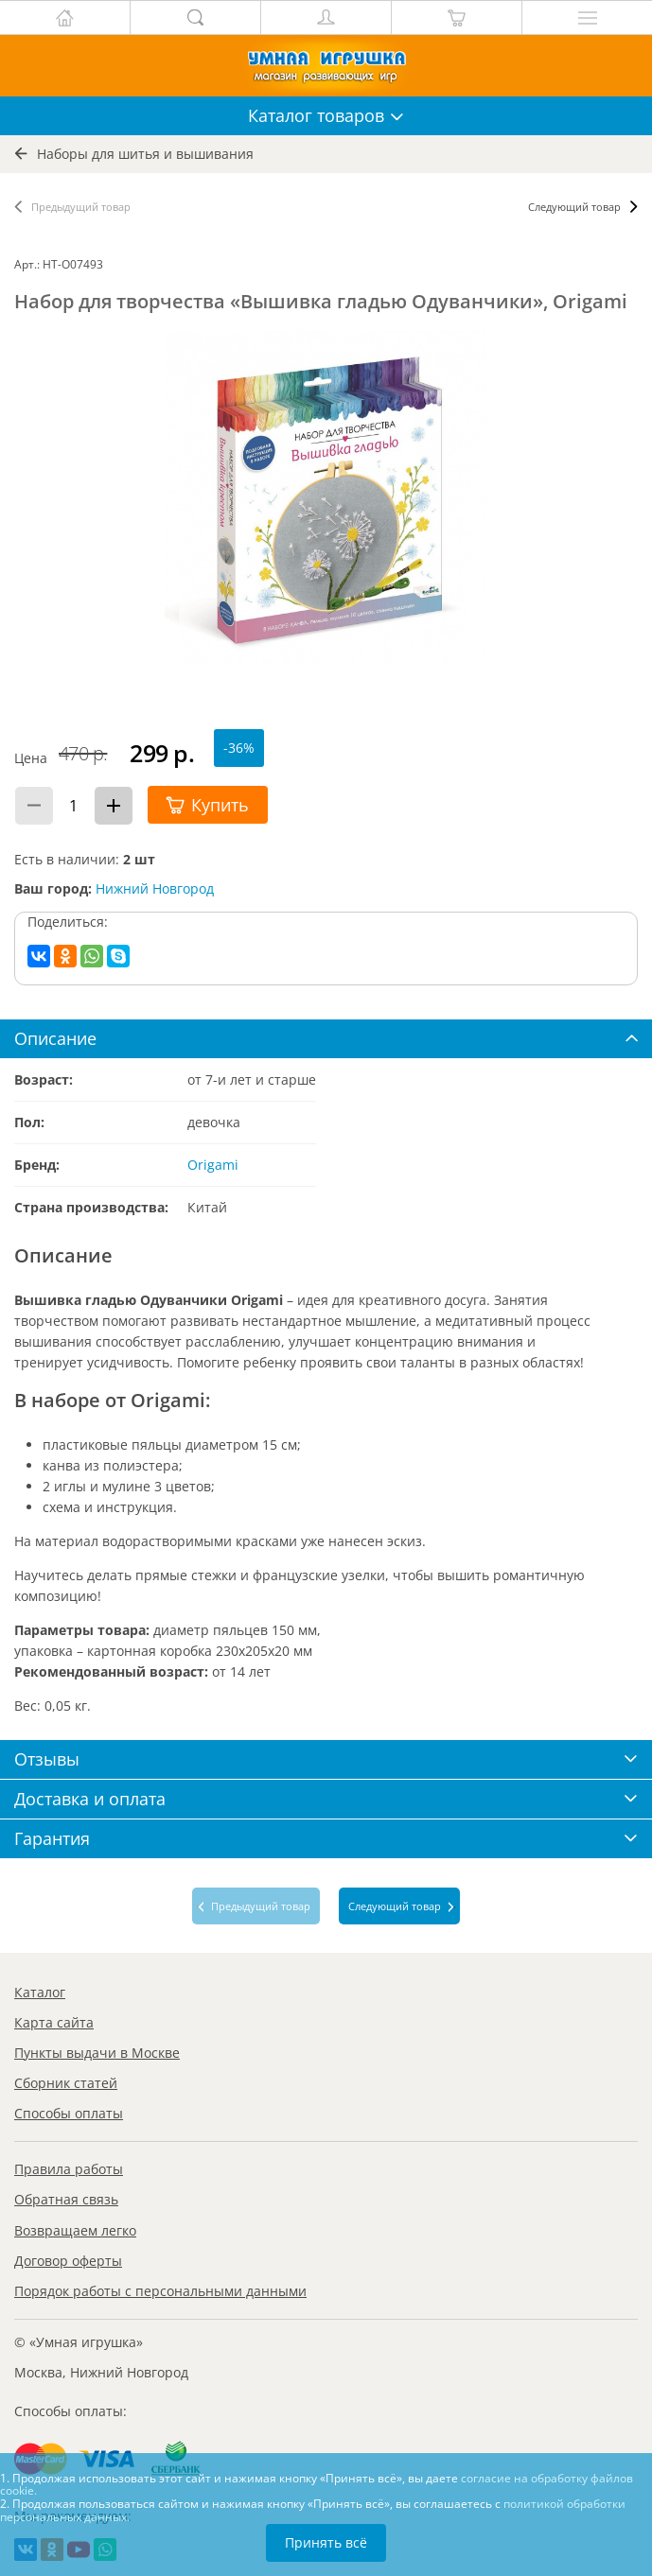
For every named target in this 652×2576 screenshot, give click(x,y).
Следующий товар (574, 207)
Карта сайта (54, 2022)
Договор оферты (68, 2261)
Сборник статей (65, 2083)
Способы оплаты (68, 2113)
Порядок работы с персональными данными (160, 2291)
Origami (212, 1165)
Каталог (39, 1992)
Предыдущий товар (81, 207)
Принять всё (326, 2542)
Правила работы (68, 2169)
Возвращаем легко (75, 2230)
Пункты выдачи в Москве (97, 2053)
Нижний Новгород (155, 888)
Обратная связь (66, 2199)
